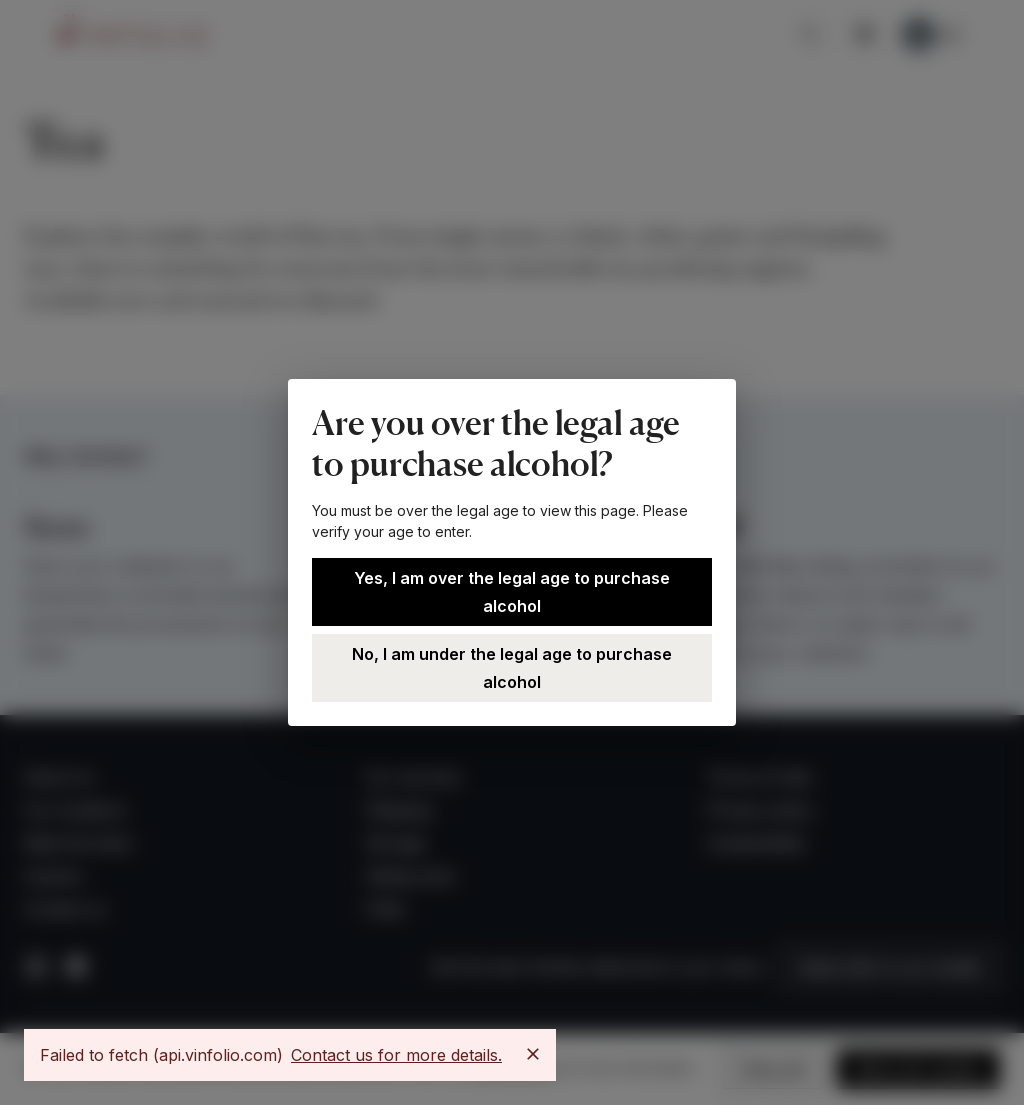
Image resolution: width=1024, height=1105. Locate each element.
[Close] (533, 1054)
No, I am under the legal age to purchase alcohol (512, 668)
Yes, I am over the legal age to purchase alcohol (512, 592)
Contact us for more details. (396, 1055)
